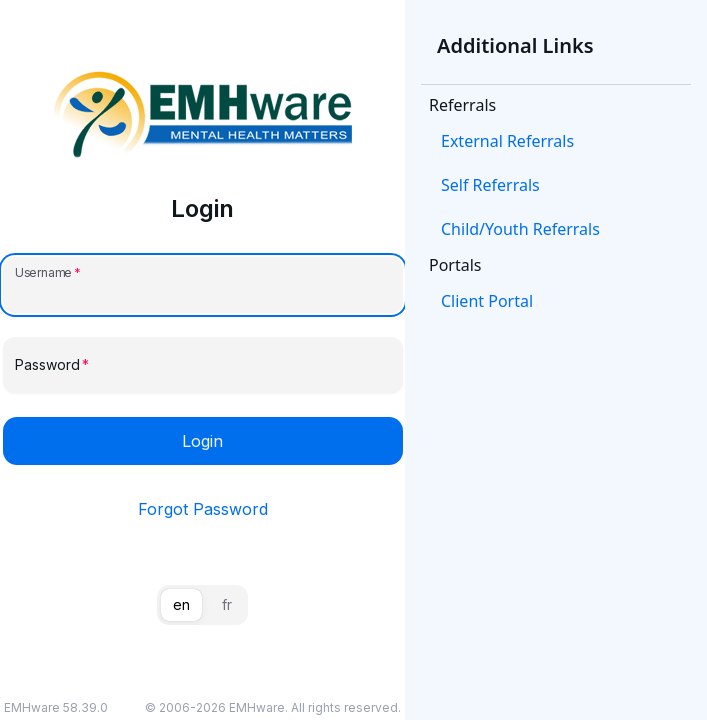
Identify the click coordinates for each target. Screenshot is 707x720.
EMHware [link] (257, 707)
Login (202, 441)
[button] (556, 141)
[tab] (181, 605)
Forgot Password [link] (203, 509)
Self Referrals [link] (490, 185)
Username (43, 272)
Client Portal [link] (487, 301)
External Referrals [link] (507, 141)
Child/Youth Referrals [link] (520, 229)
